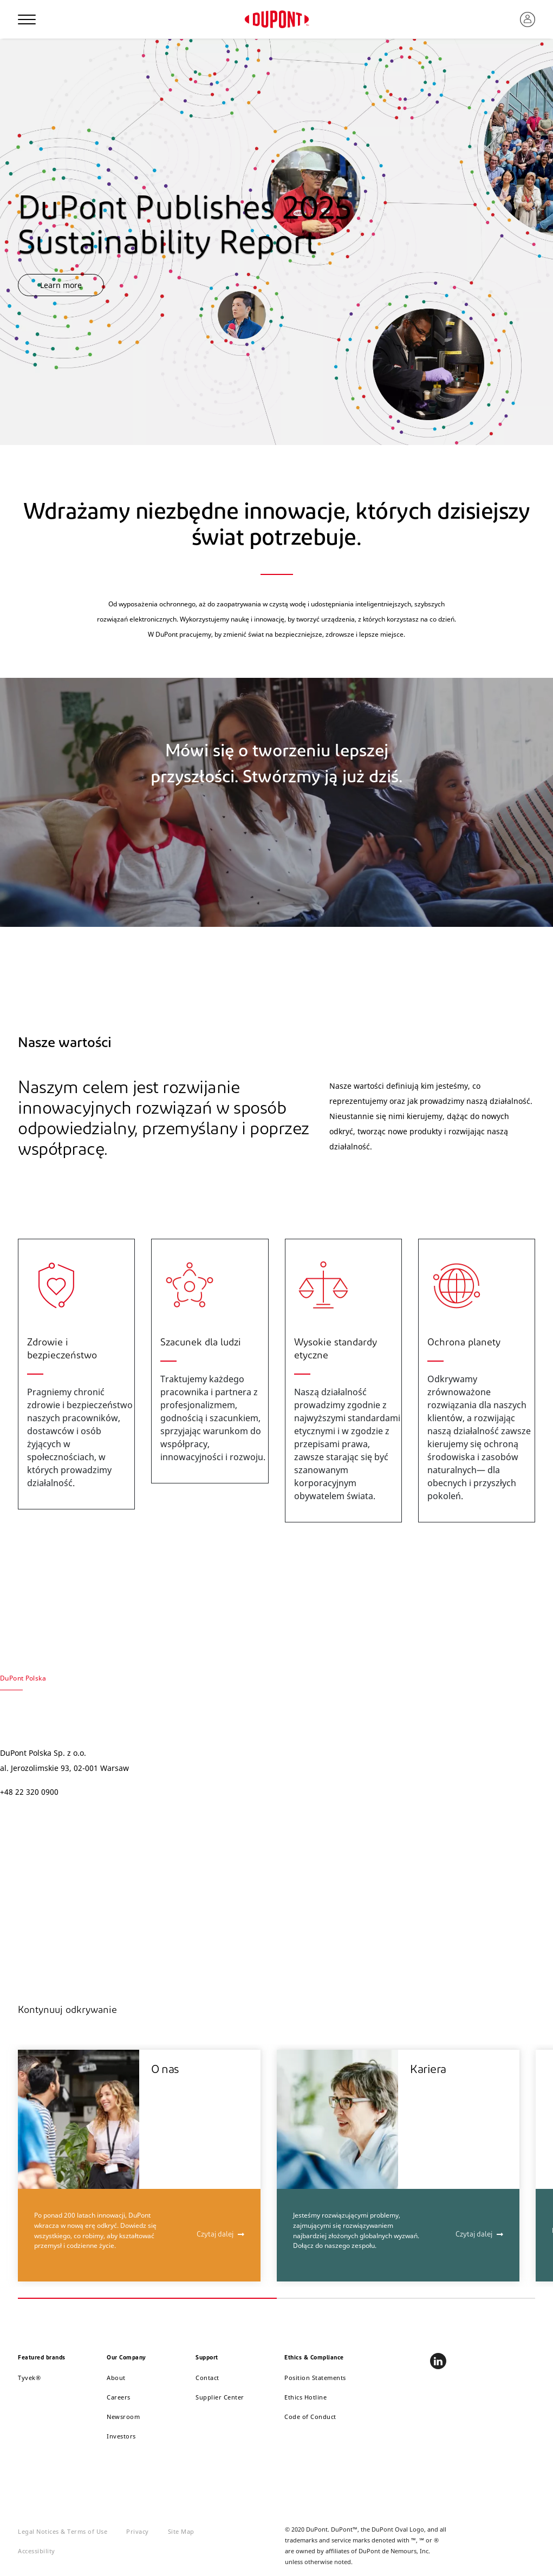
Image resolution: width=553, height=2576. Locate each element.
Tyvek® (29, 2378)
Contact (207, 2378)
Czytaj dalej (215, 2235)
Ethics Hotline (305, 2397)
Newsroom (123, 2416)
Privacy (137, 2531)
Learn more (61, 285)
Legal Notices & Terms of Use (62, 2531)
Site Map (181, 2531)
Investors (121, 2436)
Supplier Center (220, 2397)
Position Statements (315, 2378)
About (116, 2378)
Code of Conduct (310, 2416)
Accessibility (36, 2551)
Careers (119, 2397)
